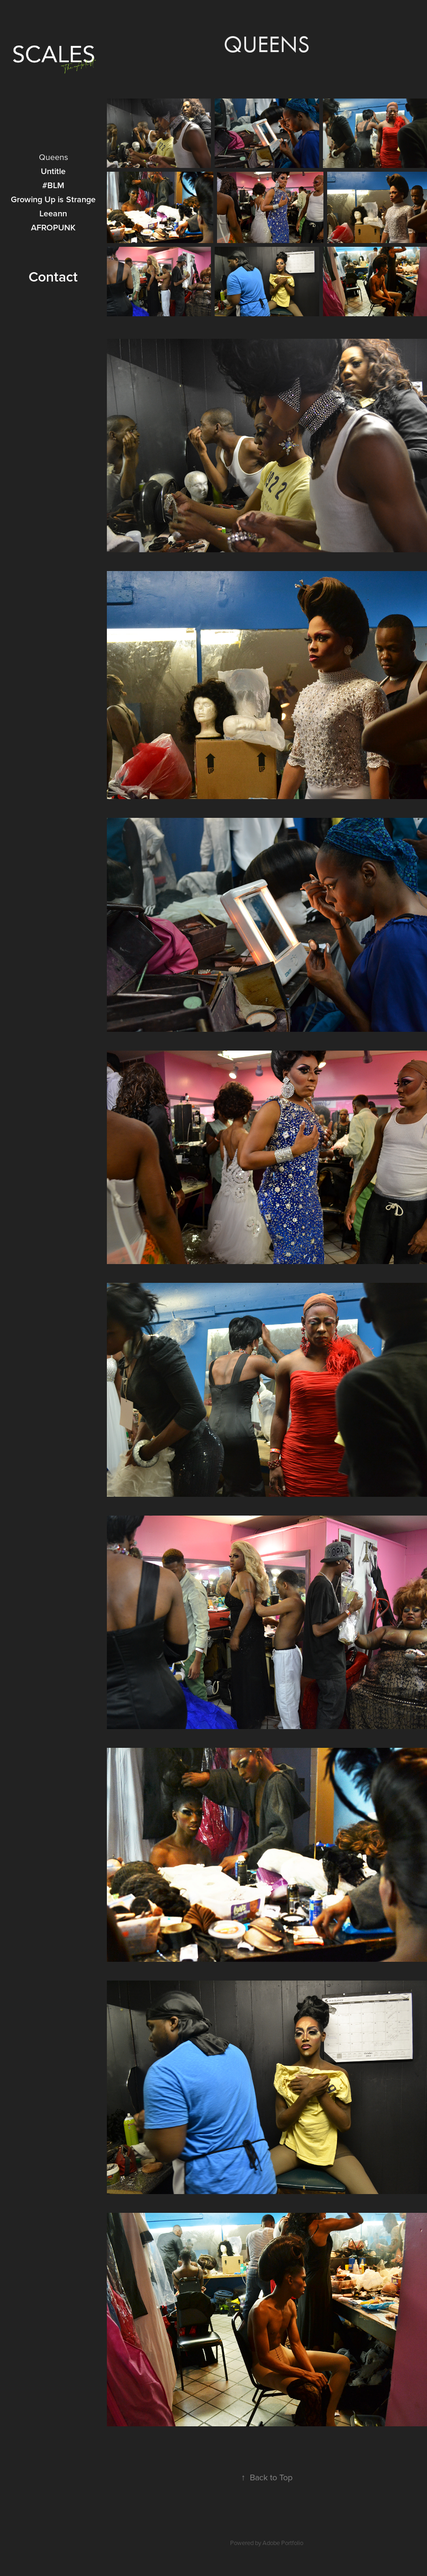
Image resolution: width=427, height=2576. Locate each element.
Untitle (53, 171)
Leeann (53, 213)
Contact (53, 277)
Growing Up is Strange (53, 199)
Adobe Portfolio (282, 2542)
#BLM (53, 185)
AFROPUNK (53, 227)
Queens (53, 157)
